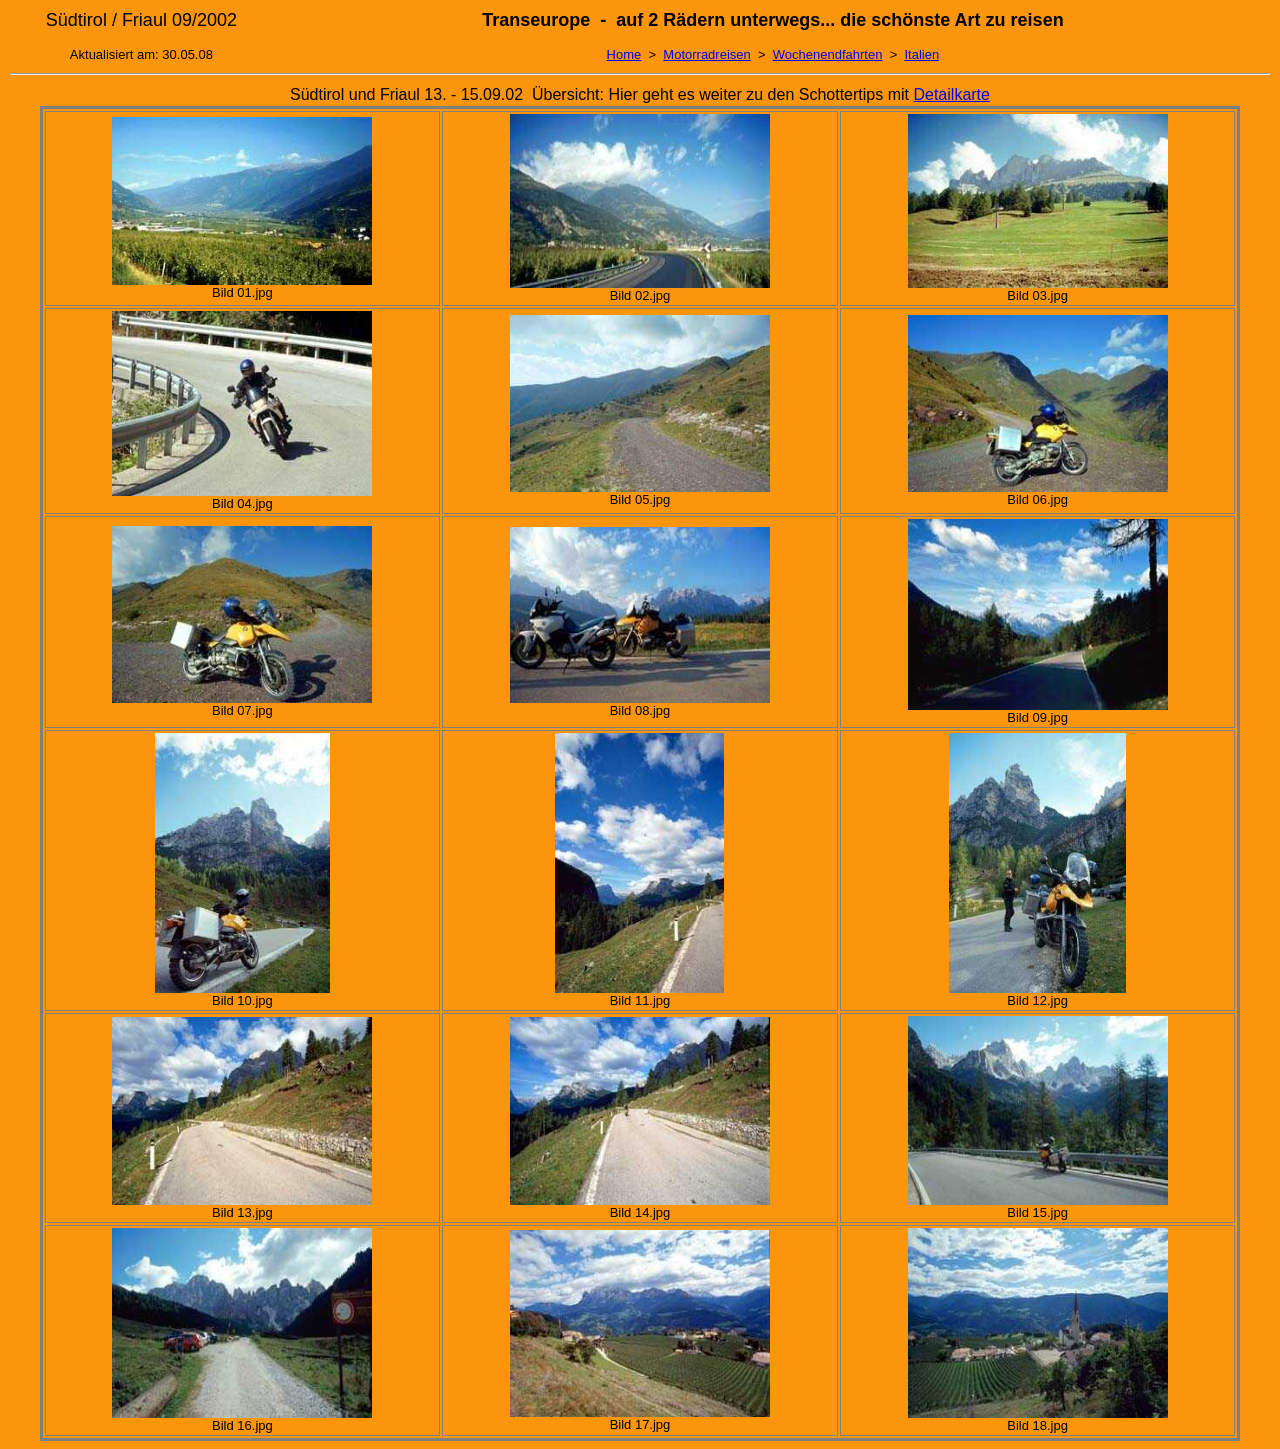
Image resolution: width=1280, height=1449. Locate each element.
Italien (921, 54)
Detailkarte (951, 94)
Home (624, 54)
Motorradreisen (706, 54)
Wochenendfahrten (828, 54)
